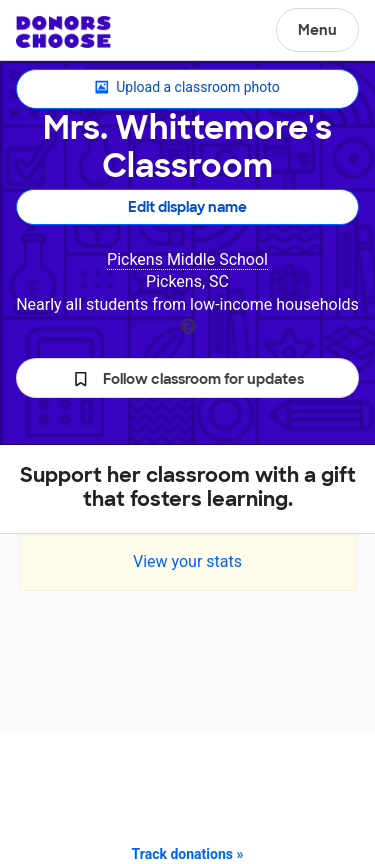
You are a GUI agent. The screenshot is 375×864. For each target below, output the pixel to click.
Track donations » (188, 854)
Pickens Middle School (187, 259)
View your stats (187, 561)
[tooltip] (188, 324)
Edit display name (187, 207)
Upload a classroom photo (187, 88)
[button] (187, 378)
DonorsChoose (63, 32)
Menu (317, 30)
